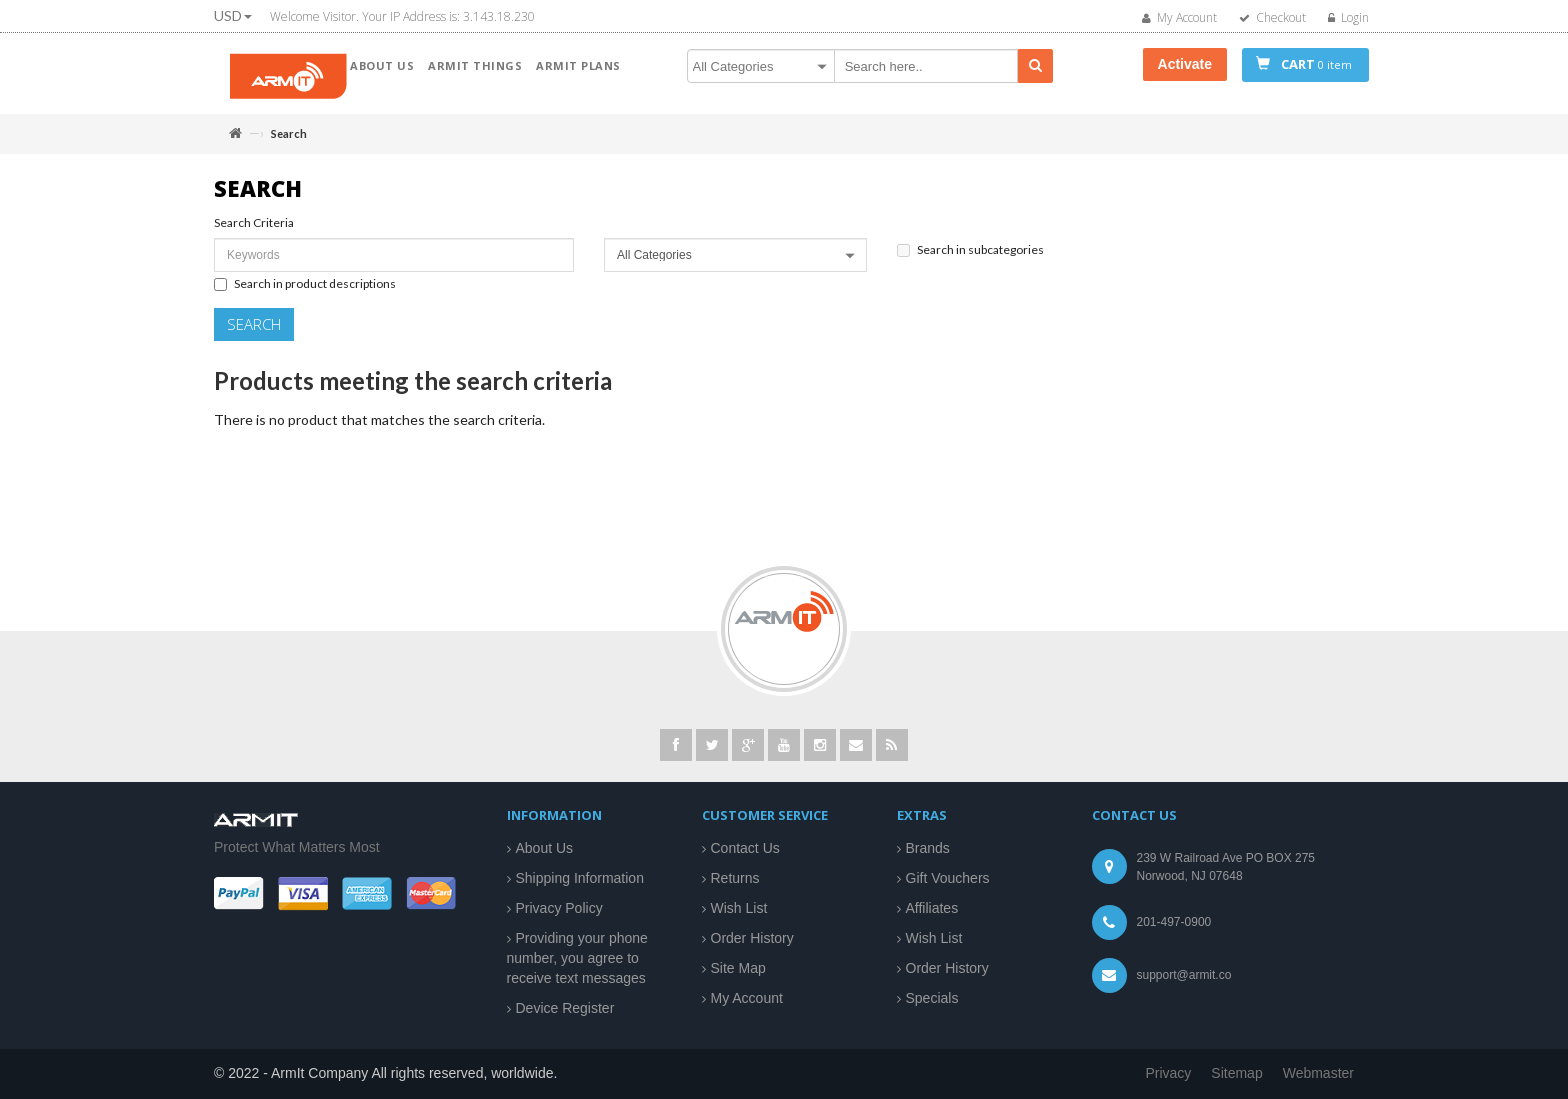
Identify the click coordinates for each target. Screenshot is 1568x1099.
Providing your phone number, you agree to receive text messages (577, 958)
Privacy (1168, 1073)
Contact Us (745, 848)
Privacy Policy (559, 908)
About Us (545, 848)
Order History (752, 938)
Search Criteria (254, 231)
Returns (735, 878)
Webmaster (1318, 1073)
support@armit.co (1184, 975)
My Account (747, 998)
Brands (928, 848)
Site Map (738, 968)
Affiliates (932, 908)
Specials (932, 998)
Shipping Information (580, 878)
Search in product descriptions (305, 291)
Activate (1185, 64)
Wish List (739, 908)
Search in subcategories (970, 257)
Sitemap (1236, 1073)
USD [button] (233, 15)
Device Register (565, 1008)
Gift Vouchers (948, 878)
